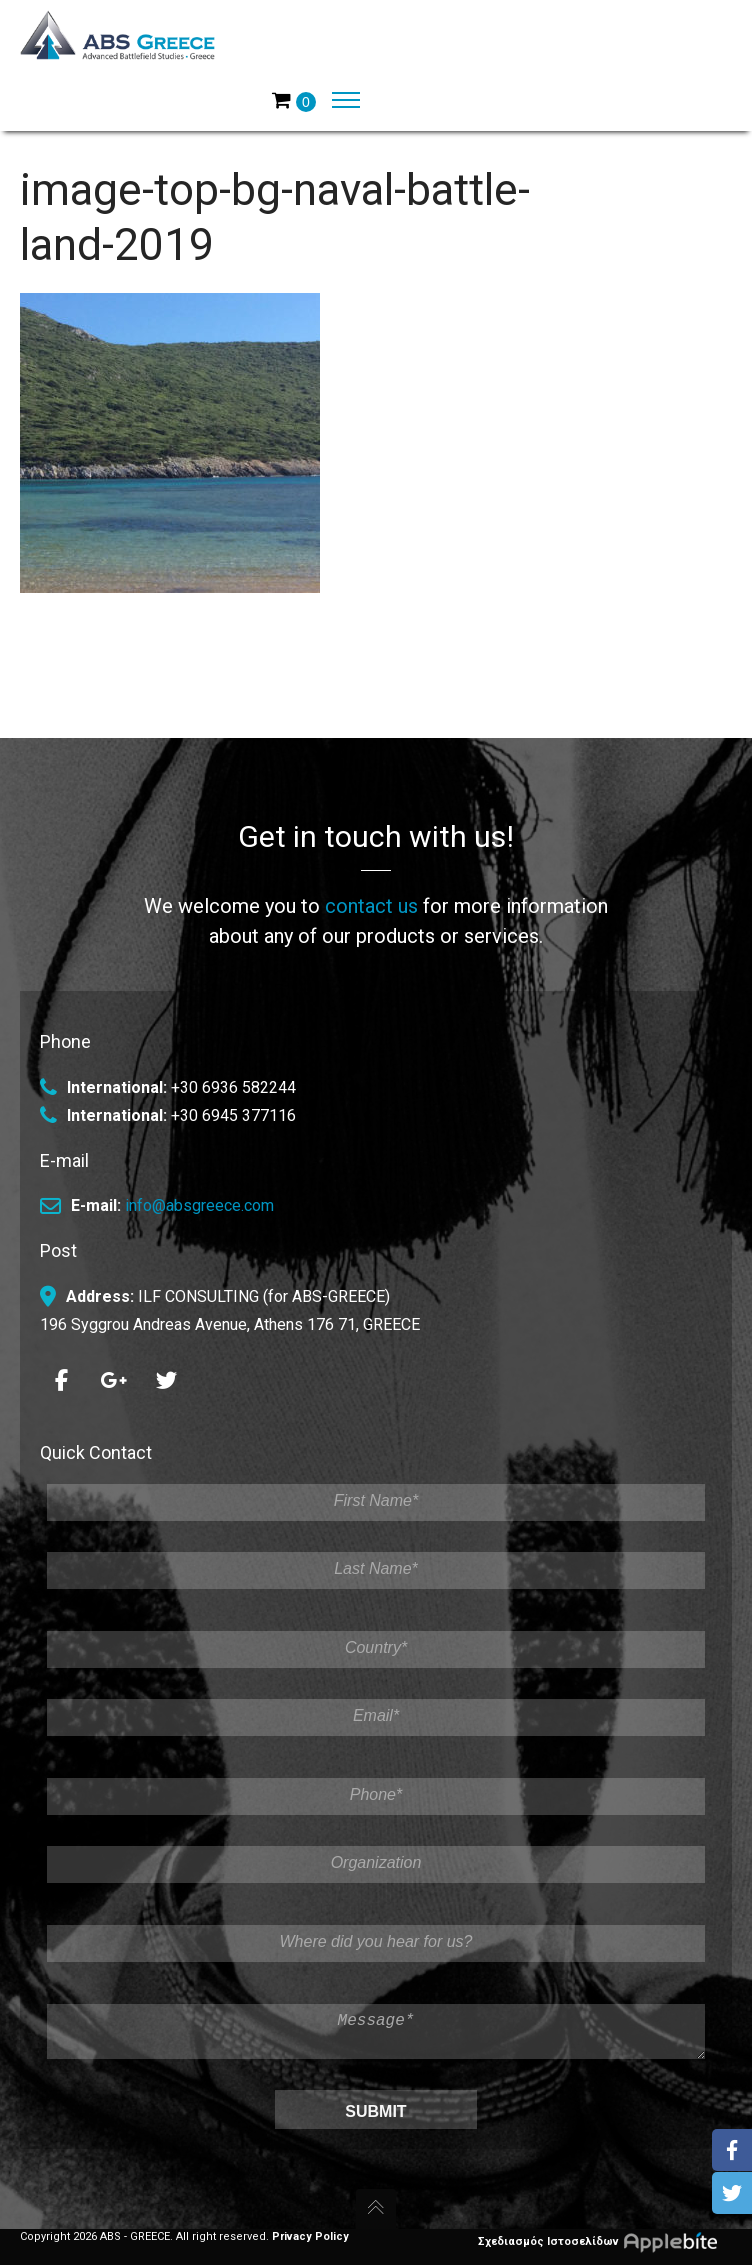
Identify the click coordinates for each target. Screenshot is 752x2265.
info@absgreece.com (199, 1198)
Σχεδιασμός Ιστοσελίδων (605, 2241)
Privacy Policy (310, 2236)
